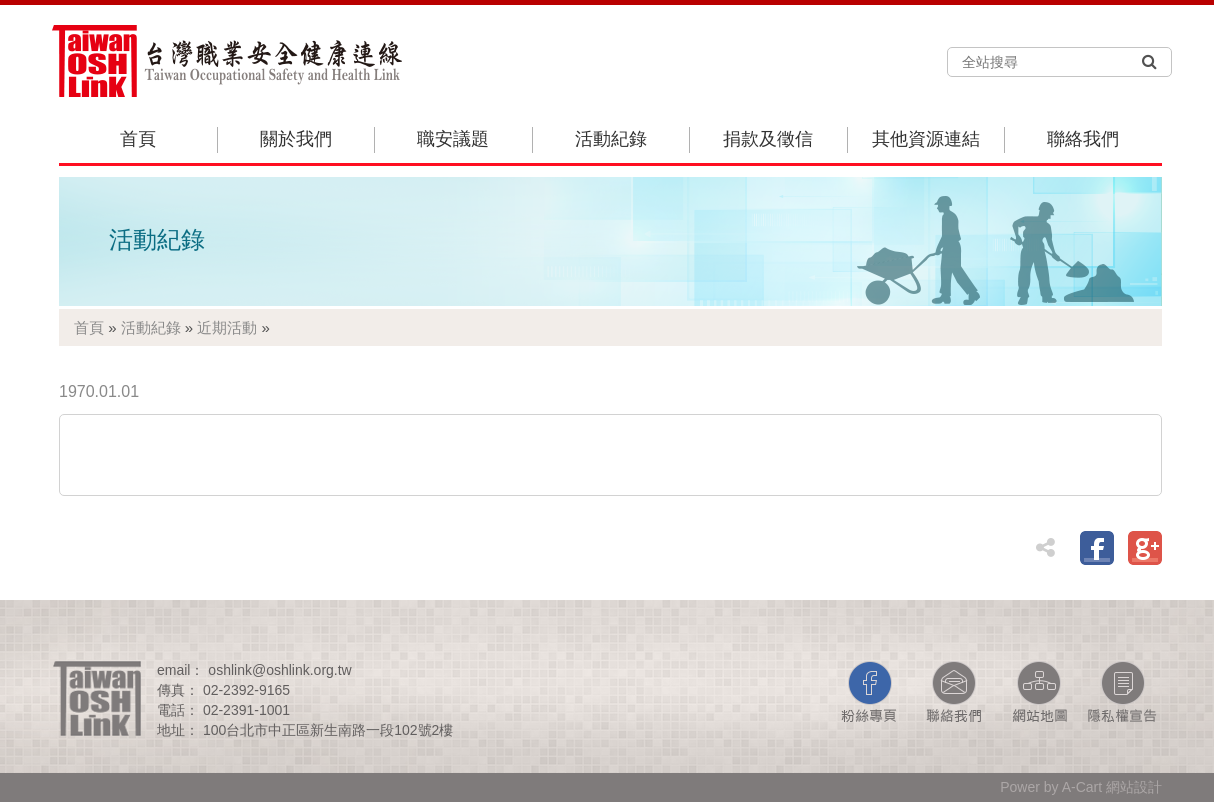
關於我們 (296, 139)
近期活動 (227, 327)
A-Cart (1082, 787)
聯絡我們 (1083, 139)
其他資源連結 (926, 139)
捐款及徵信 (768, 139)
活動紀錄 (611, 139)
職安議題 (453, 139)
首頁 (138, 139)
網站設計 (1134, 787)
